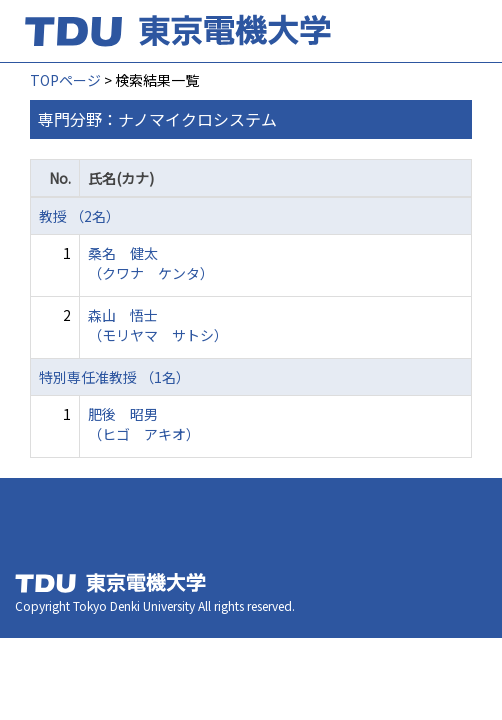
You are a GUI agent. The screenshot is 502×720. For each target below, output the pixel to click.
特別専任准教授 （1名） (114, 377)
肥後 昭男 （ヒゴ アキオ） (144, 424)
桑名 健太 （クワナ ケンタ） (151, 263)
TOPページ (65, 80)
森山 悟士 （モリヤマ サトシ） (158, 325)
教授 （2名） (79, 216)
